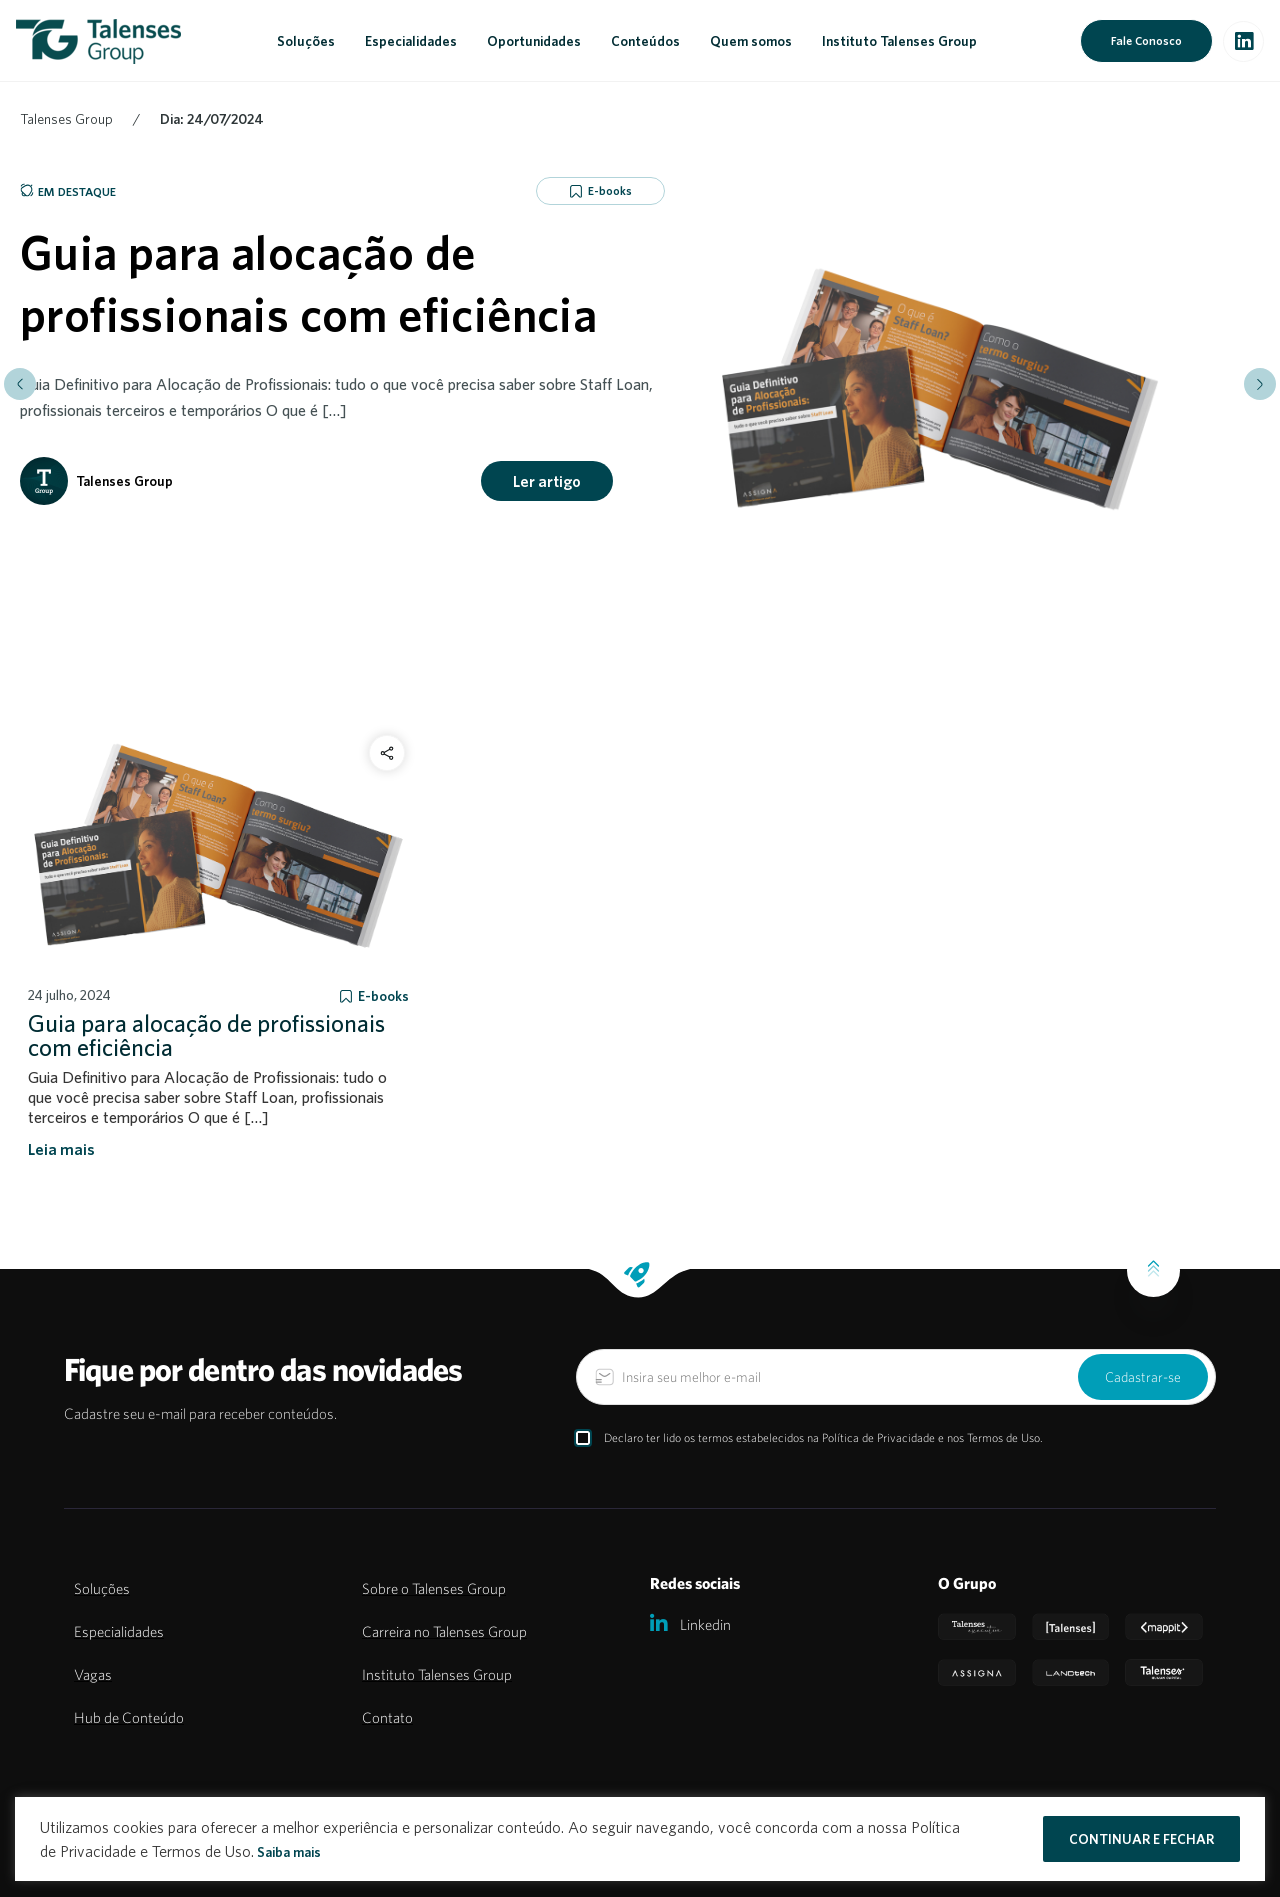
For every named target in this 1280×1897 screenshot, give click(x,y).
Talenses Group (66, 119)
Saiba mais (289, 1852)
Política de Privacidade (878, 1437)
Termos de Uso (1003, 1437)
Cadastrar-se (1143, 1377)
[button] (20, 384)
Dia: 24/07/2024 (212, 119)
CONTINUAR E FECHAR (1141, 1839)
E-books (610, 190)
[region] (640, 1839)
